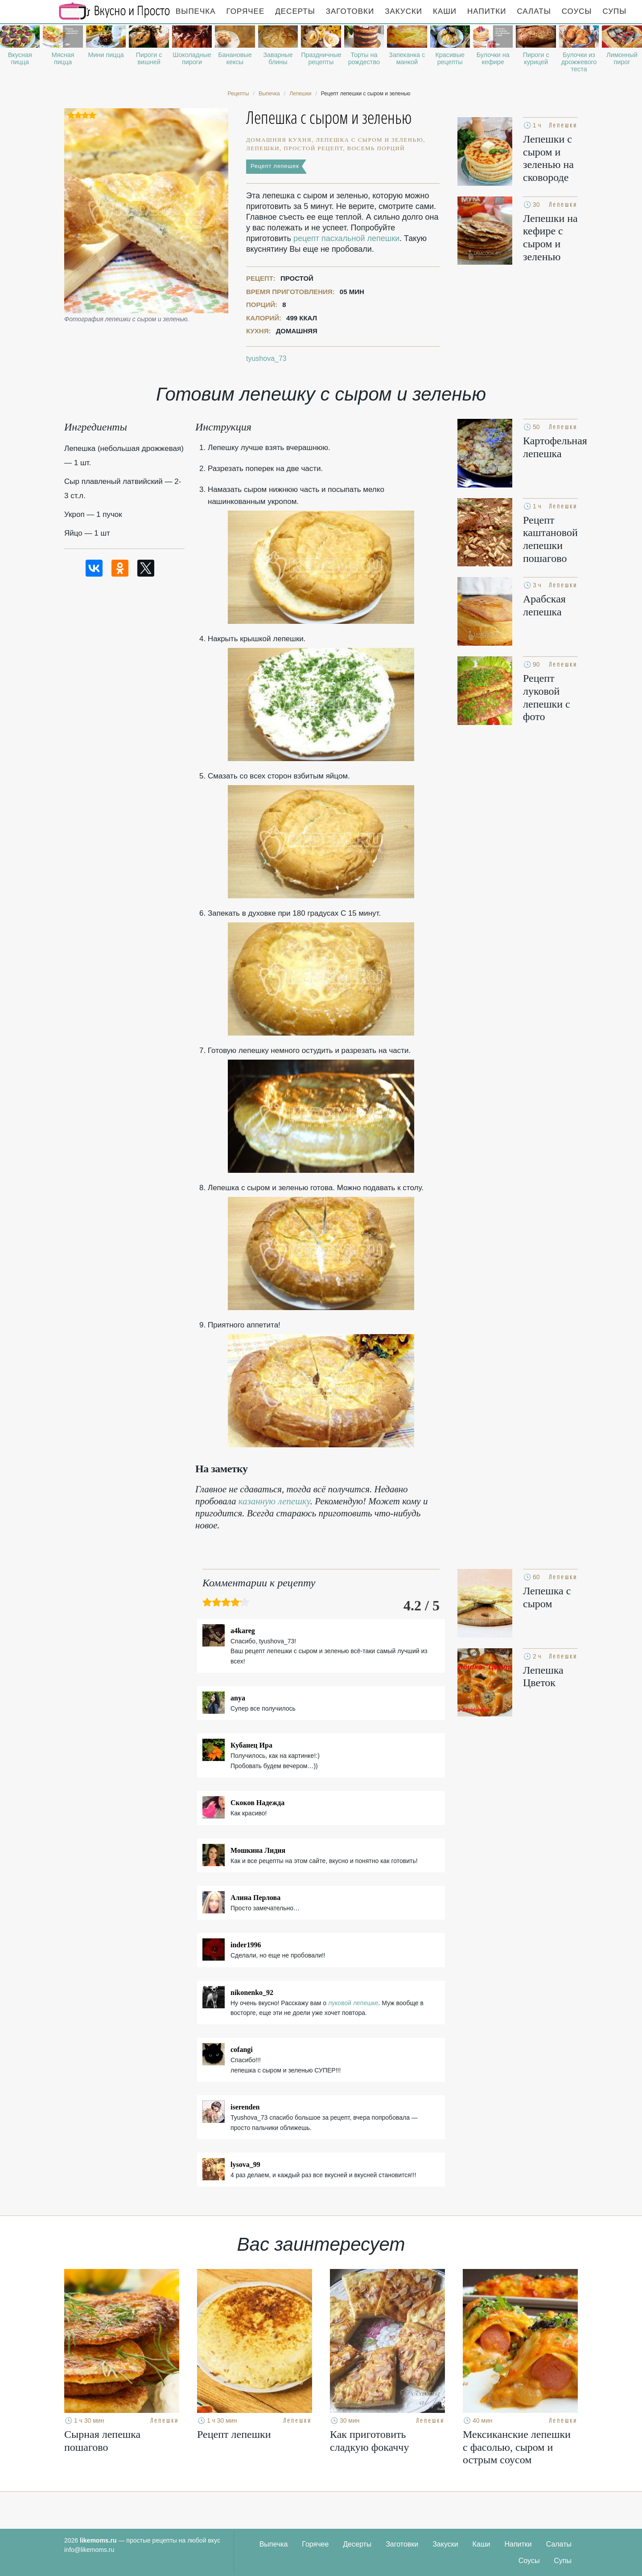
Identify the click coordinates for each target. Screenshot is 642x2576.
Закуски (403, 11)
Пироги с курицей (536, 58)
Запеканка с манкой (407, 58)
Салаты (534, 11)
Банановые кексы (234, 58)
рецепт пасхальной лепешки (346, 238)
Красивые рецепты (450, 58)
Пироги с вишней (149, 58)
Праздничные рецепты (321, 58)
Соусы (577, 11)
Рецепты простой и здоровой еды (114, 11)
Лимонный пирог (622, 58)
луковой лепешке (353, 2003)
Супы (615, 11)
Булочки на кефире (493, 58)
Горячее (245, 11)
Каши (445, 11)
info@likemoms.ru (89, 2549)
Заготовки (350, 11)
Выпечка (196, 11)
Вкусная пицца (20, 58)
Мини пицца (105, 54)
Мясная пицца (63, 58)
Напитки (486, 11)
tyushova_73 (266, 358)
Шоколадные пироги (192, 58)
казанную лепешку (274, 1501)
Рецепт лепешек (275, 166)
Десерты (295, 11)
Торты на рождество (364, 58)
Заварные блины (277, 58)
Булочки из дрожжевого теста (579, 62)
